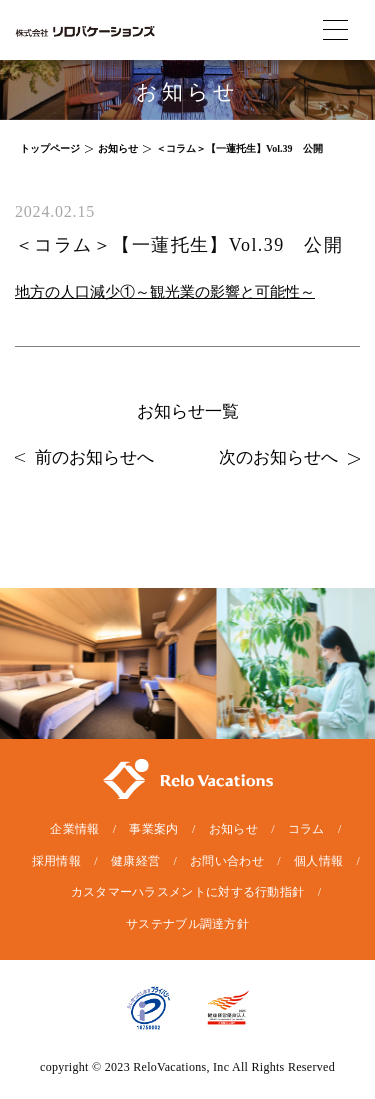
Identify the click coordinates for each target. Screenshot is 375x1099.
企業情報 (74, 829)
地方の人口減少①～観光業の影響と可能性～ (165, 292)
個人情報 (318, 861)
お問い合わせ (227, 861)
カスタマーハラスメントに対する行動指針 (188, 892)
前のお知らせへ (84, 457)
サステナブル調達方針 (187, 924)
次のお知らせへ (289, 457)
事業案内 (153, 829)
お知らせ (233, 829)
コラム (306, 829)
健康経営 (135, 861)
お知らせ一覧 (188, 411)
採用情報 (56, 861)
